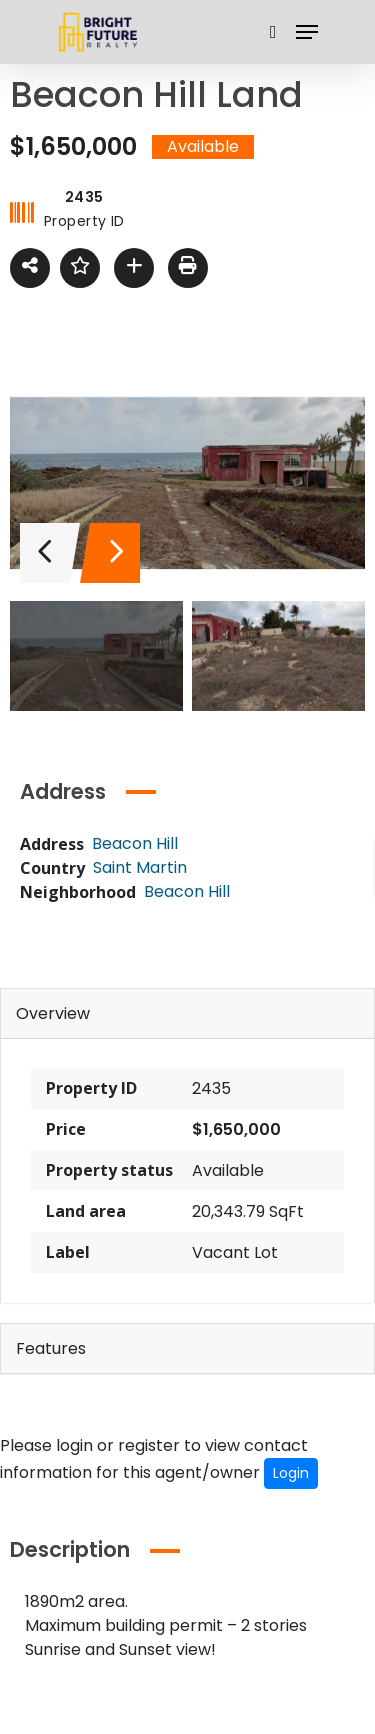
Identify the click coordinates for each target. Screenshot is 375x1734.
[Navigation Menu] (307, 32)
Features (51, 1348)
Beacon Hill (187, 891)
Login (291, 1473)
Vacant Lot (235, 1252)
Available (228, 1170)
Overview (53, 1013)
